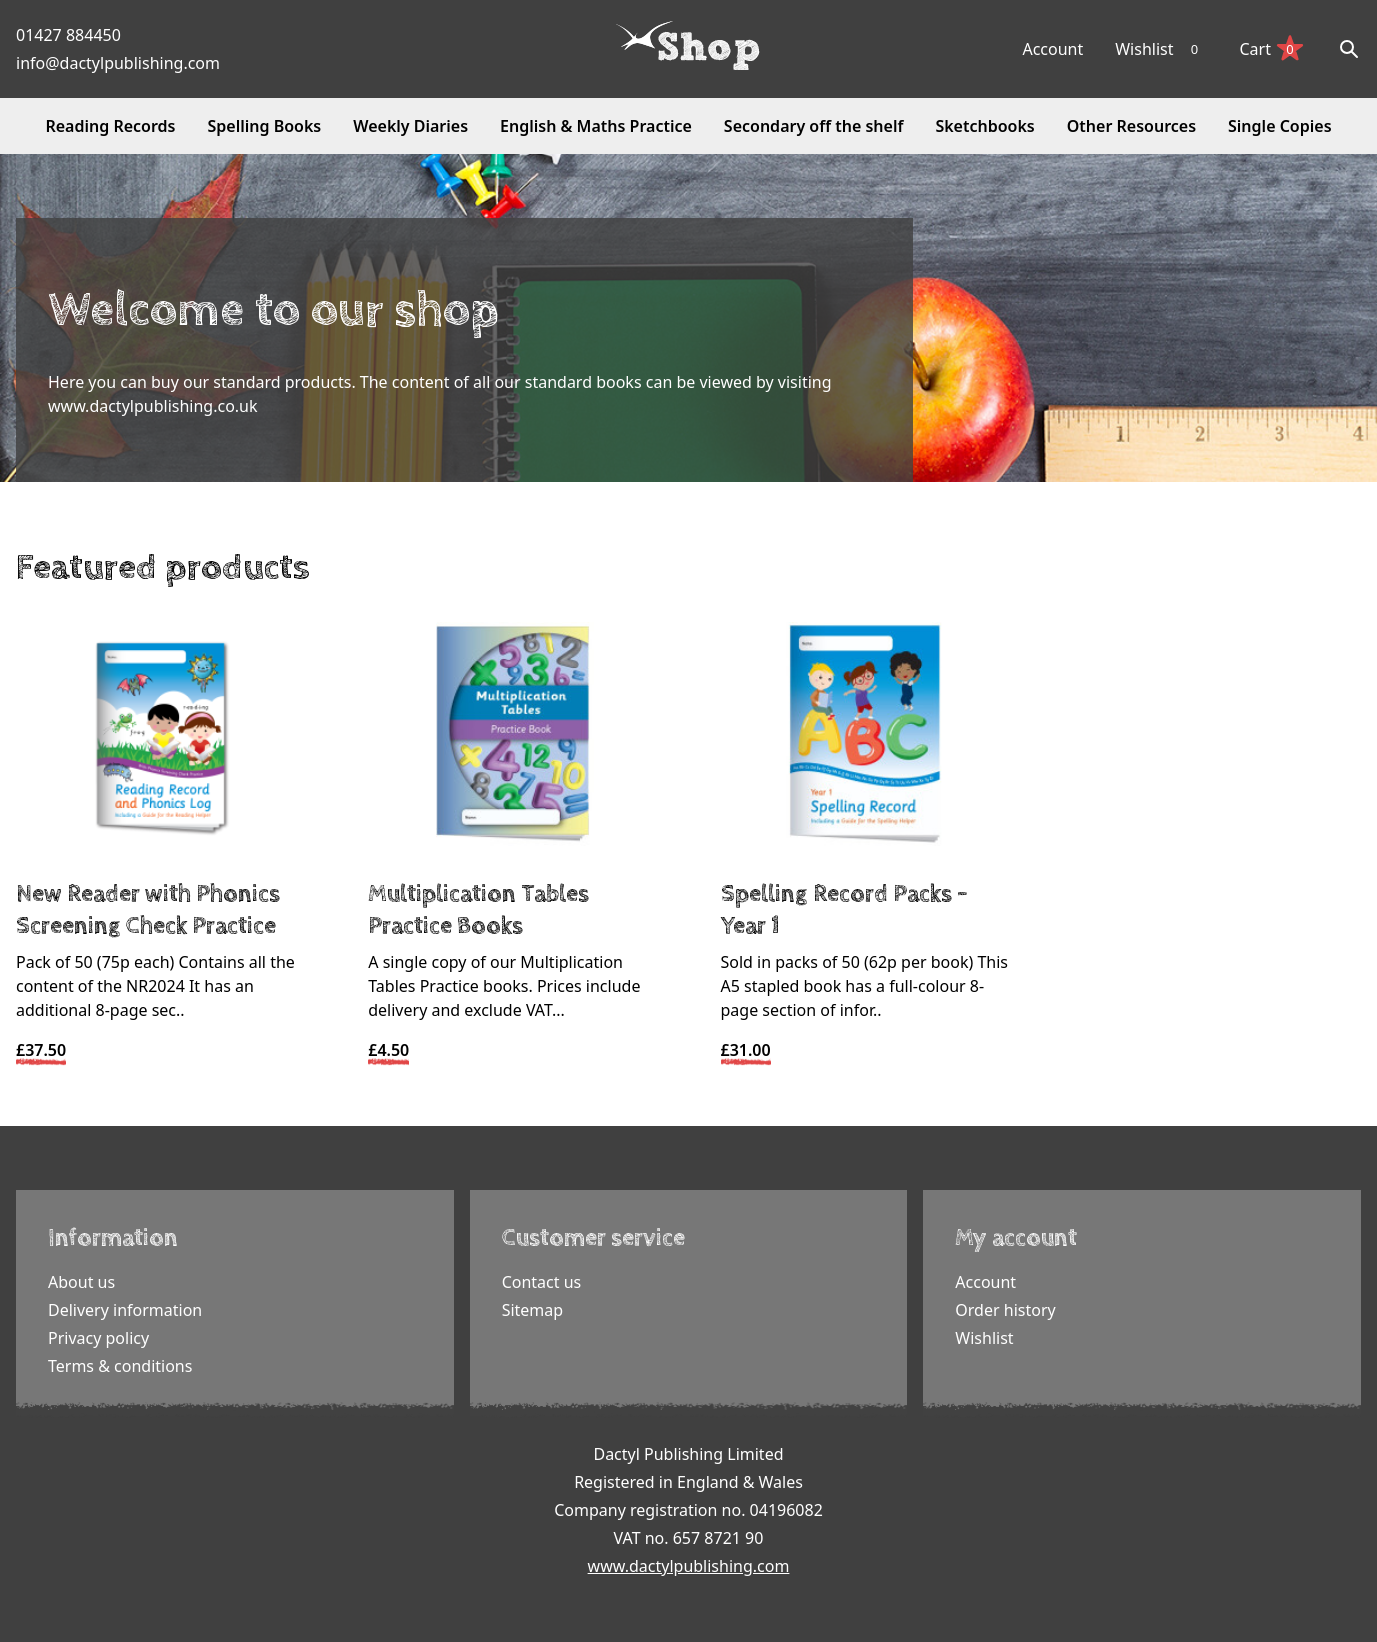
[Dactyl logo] (688, 46)
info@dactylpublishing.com (118, 63)
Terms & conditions (120, 1366)
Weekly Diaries (410, 126)
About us (81, 1282)
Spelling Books (265, 126)
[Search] (1349, 49)
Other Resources (1131, 126)
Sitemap (533, 1310)
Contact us (542, 1282)
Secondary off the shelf (814, 126)
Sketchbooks (984, 126)
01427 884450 (68, 35)
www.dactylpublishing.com (689, 1566)
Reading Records (110, 126)
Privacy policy (98, 1338)
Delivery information (125, 1310)
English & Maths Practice (596, 126)
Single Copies (1279, 126)
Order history (1005, 1310)
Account (1052, 49)
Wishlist (1161, 49)
